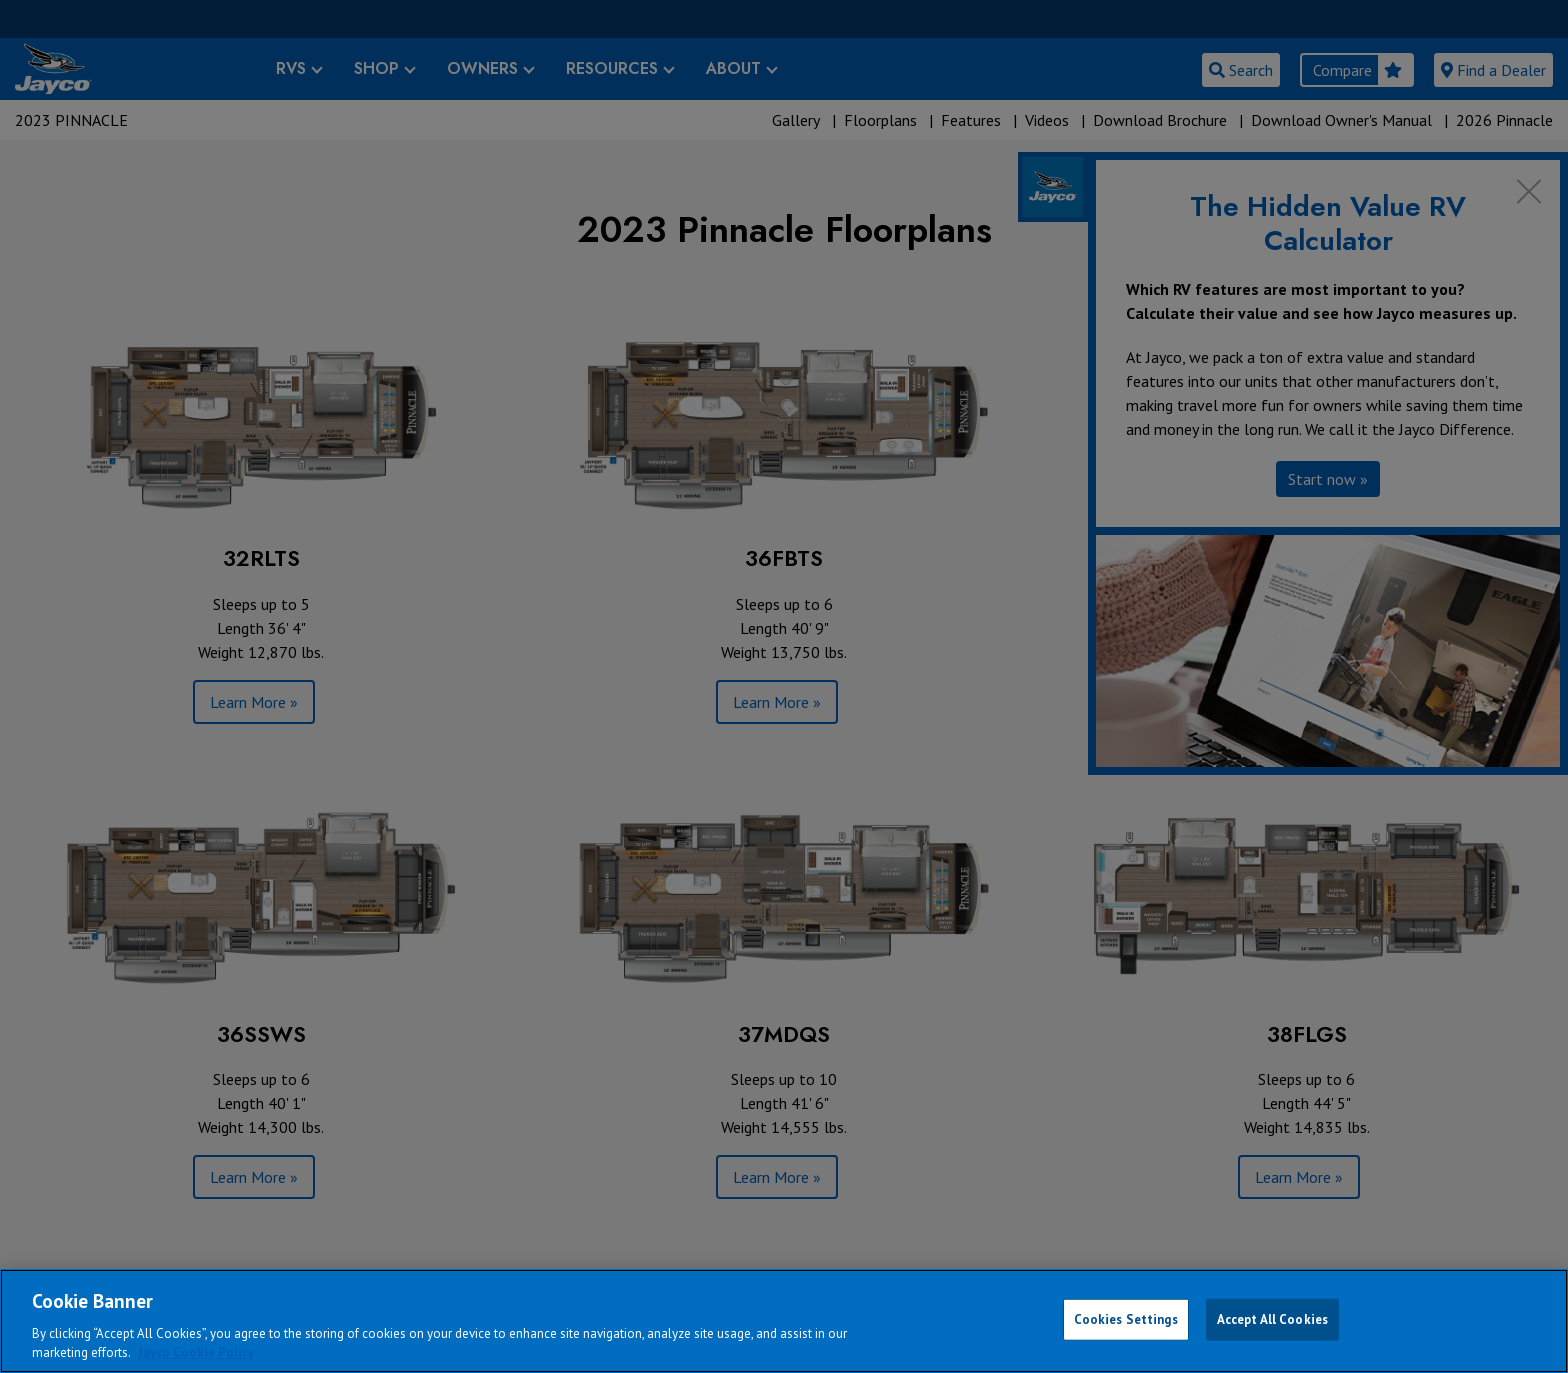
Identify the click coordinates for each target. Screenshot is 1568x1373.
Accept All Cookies (1272, 1319)
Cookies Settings (1126, 1319)
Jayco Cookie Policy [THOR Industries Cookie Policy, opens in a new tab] (196, 1352)
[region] (784, 1321)
